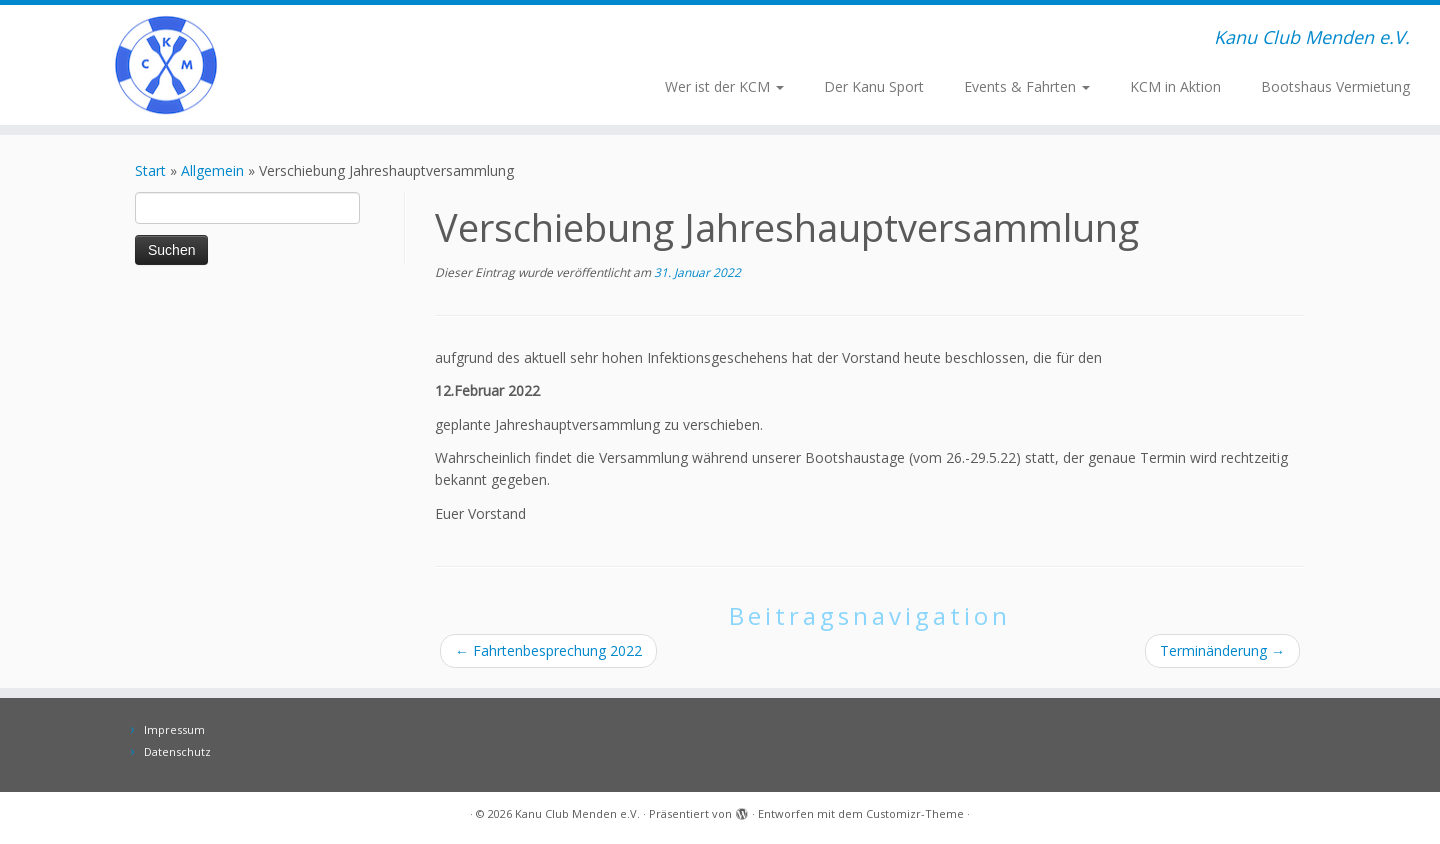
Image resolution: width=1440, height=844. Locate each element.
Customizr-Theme (915, 813)
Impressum (174, 729)
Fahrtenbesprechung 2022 (548, 650)
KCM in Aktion (1175, 86)
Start (150, 170)
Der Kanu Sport (874, 86)
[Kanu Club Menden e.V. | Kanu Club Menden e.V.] (166, 65)
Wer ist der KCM (724, 86)
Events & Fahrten (1027, 86)
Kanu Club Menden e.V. (577, 813)
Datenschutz (177, 751)
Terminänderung (1222, 650)
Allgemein (212, 170)
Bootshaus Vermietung (1335, 86)
